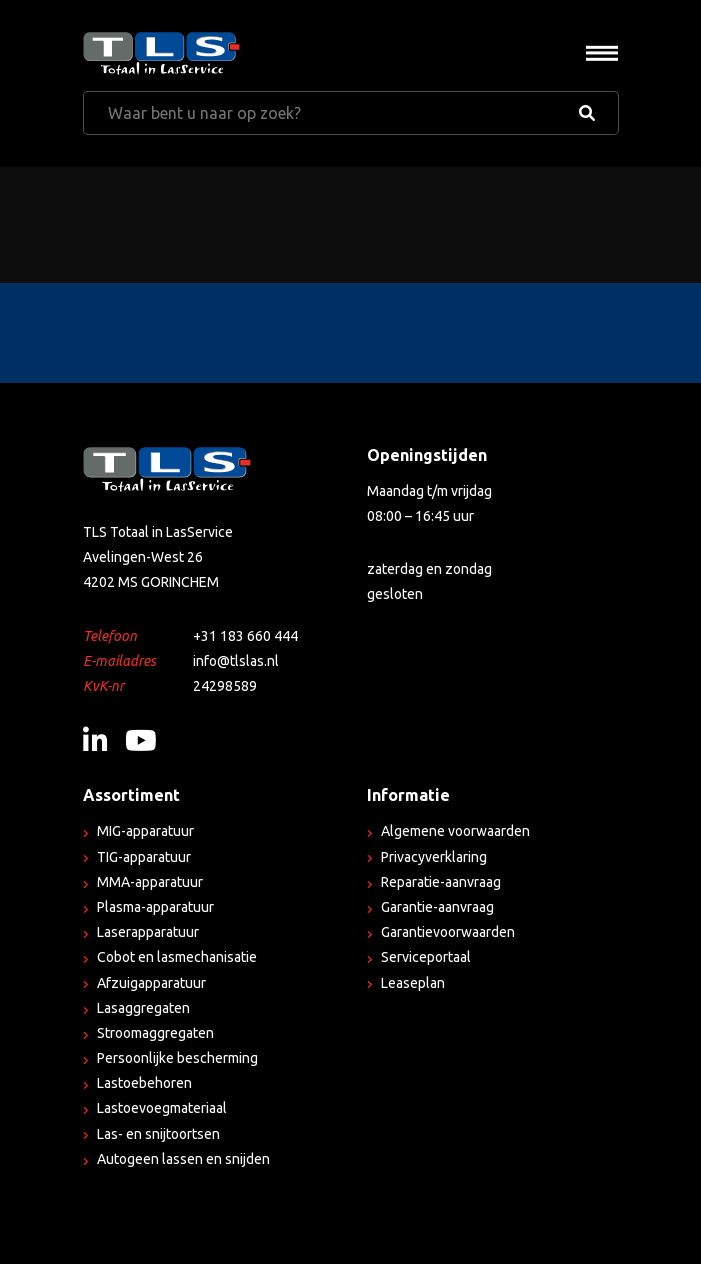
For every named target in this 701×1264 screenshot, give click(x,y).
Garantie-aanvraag (437, 907)
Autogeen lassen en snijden (183, 1159)
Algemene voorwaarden (455, 831)
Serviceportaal (426, 957)
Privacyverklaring (434, 857)
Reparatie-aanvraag (441, 882)
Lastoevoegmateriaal (162, 1108)
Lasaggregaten (143, 1008)
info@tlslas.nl (236, 661)
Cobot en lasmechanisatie (177, 957)
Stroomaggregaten (155, 1033)
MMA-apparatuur (150, 882)
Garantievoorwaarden (448, 932)
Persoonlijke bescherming (177, 1058)
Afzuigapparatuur (151, 983)
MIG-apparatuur (145, 831)
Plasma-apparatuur (155, 907)
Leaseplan (413, 983)
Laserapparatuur (148, 932)
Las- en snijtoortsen (158, 1134)
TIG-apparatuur (144, 857)
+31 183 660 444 (245, 636)
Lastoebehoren (144, 1083)
